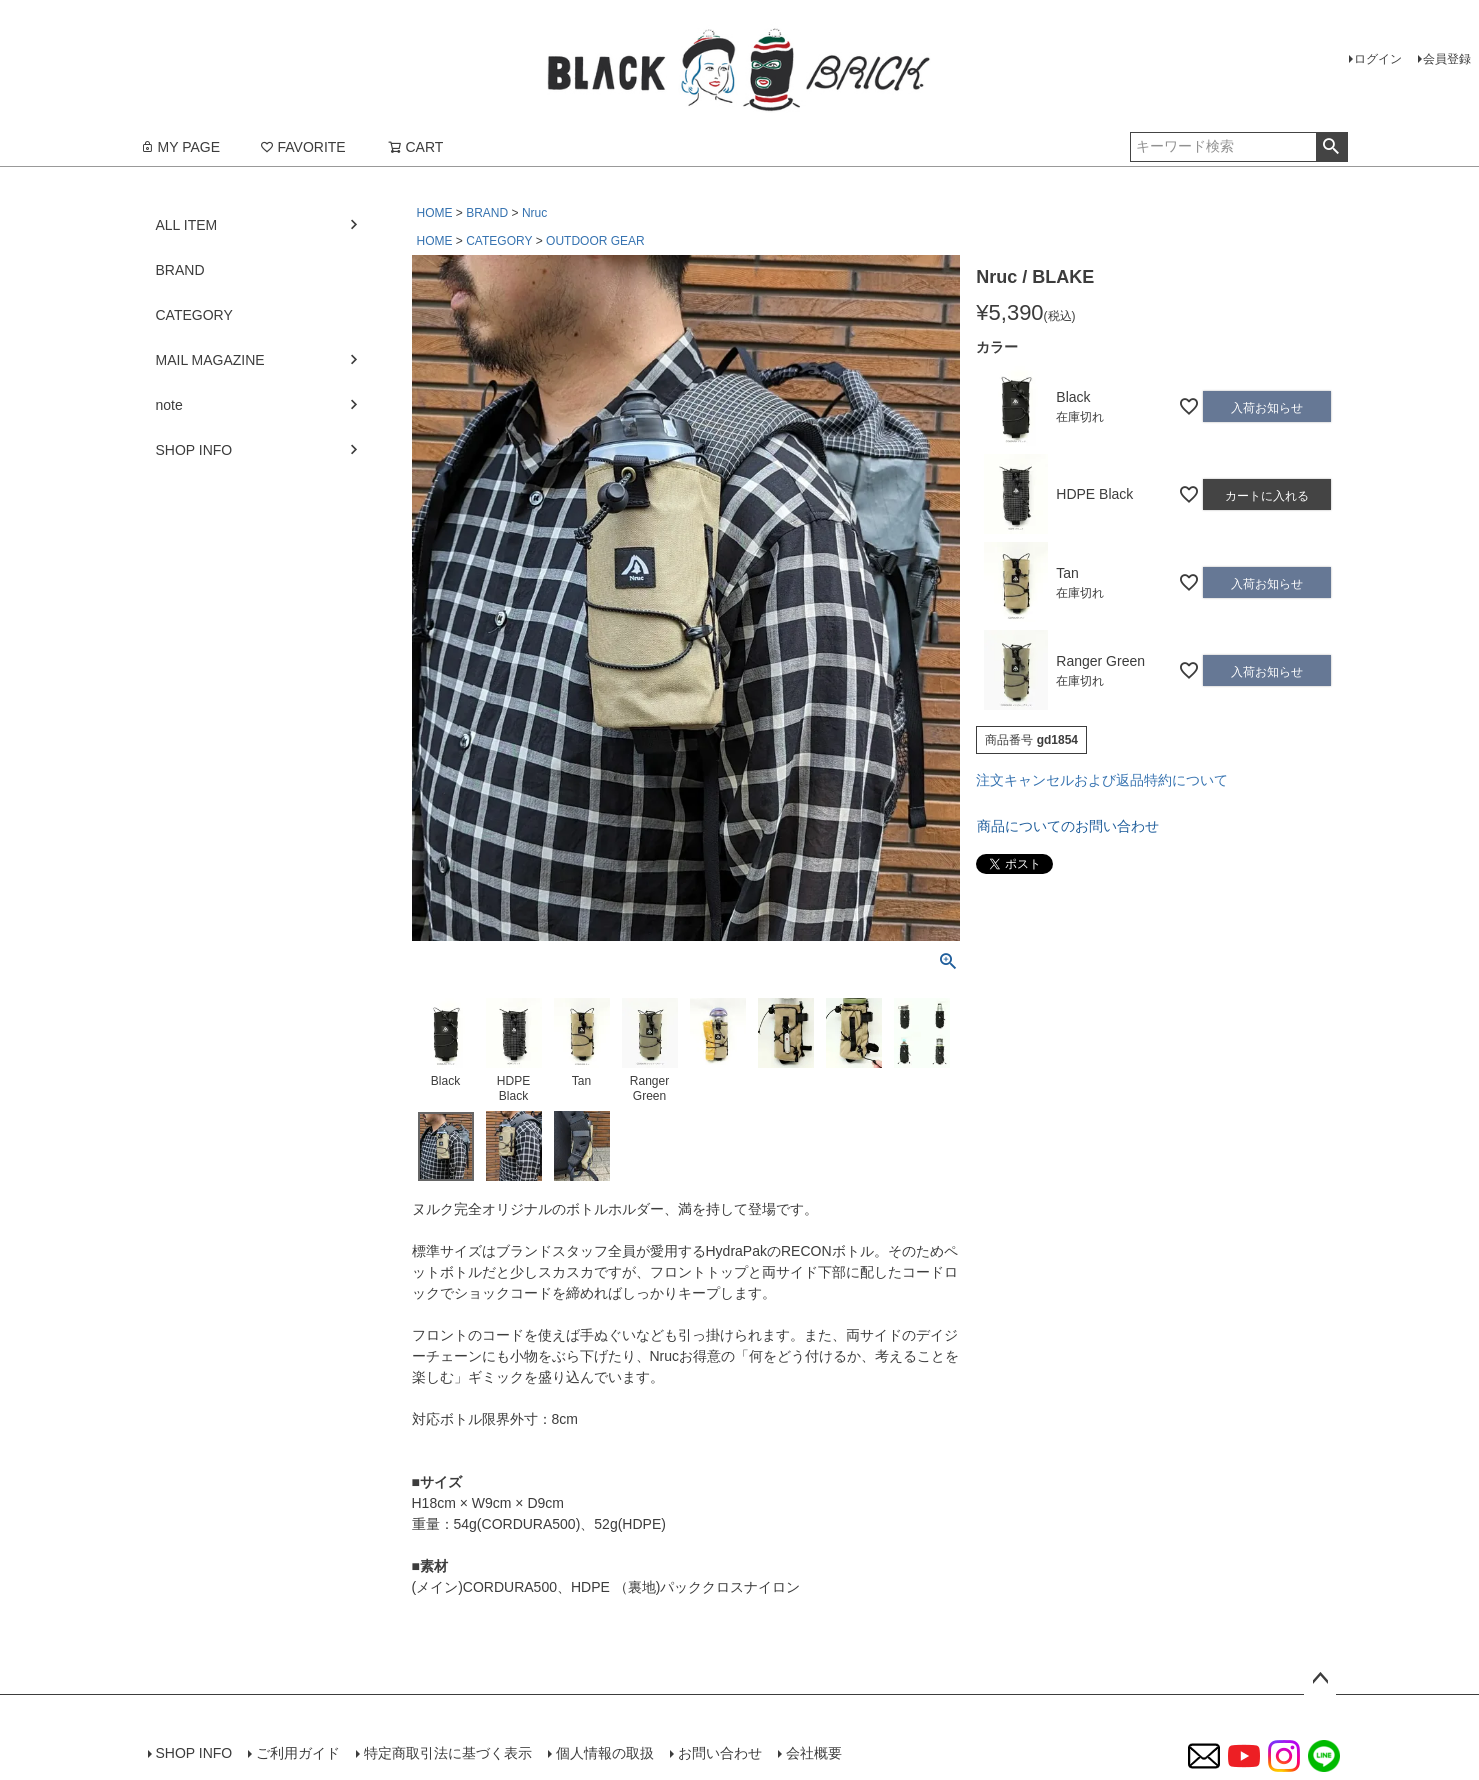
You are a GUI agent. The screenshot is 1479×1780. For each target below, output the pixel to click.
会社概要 (814, 1753)
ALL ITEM (187, 225)
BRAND (487, 213)
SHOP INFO (194, 450)
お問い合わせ (720, 1753)
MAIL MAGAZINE (210, 360)
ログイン (1378, 59)
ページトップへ (1320, 1679)
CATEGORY (499, 241)
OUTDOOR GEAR (595, 241)
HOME (435, 213)
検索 (1331, 147)
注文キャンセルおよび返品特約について (1102, 780)
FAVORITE (303, 147)
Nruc (534, 213)
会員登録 (1447, 59)
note (169, 405)
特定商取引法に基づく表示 (448, 1753)
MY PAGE (180, 147)
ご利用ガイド (298, 1753)
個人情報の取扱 (605, 1753)
